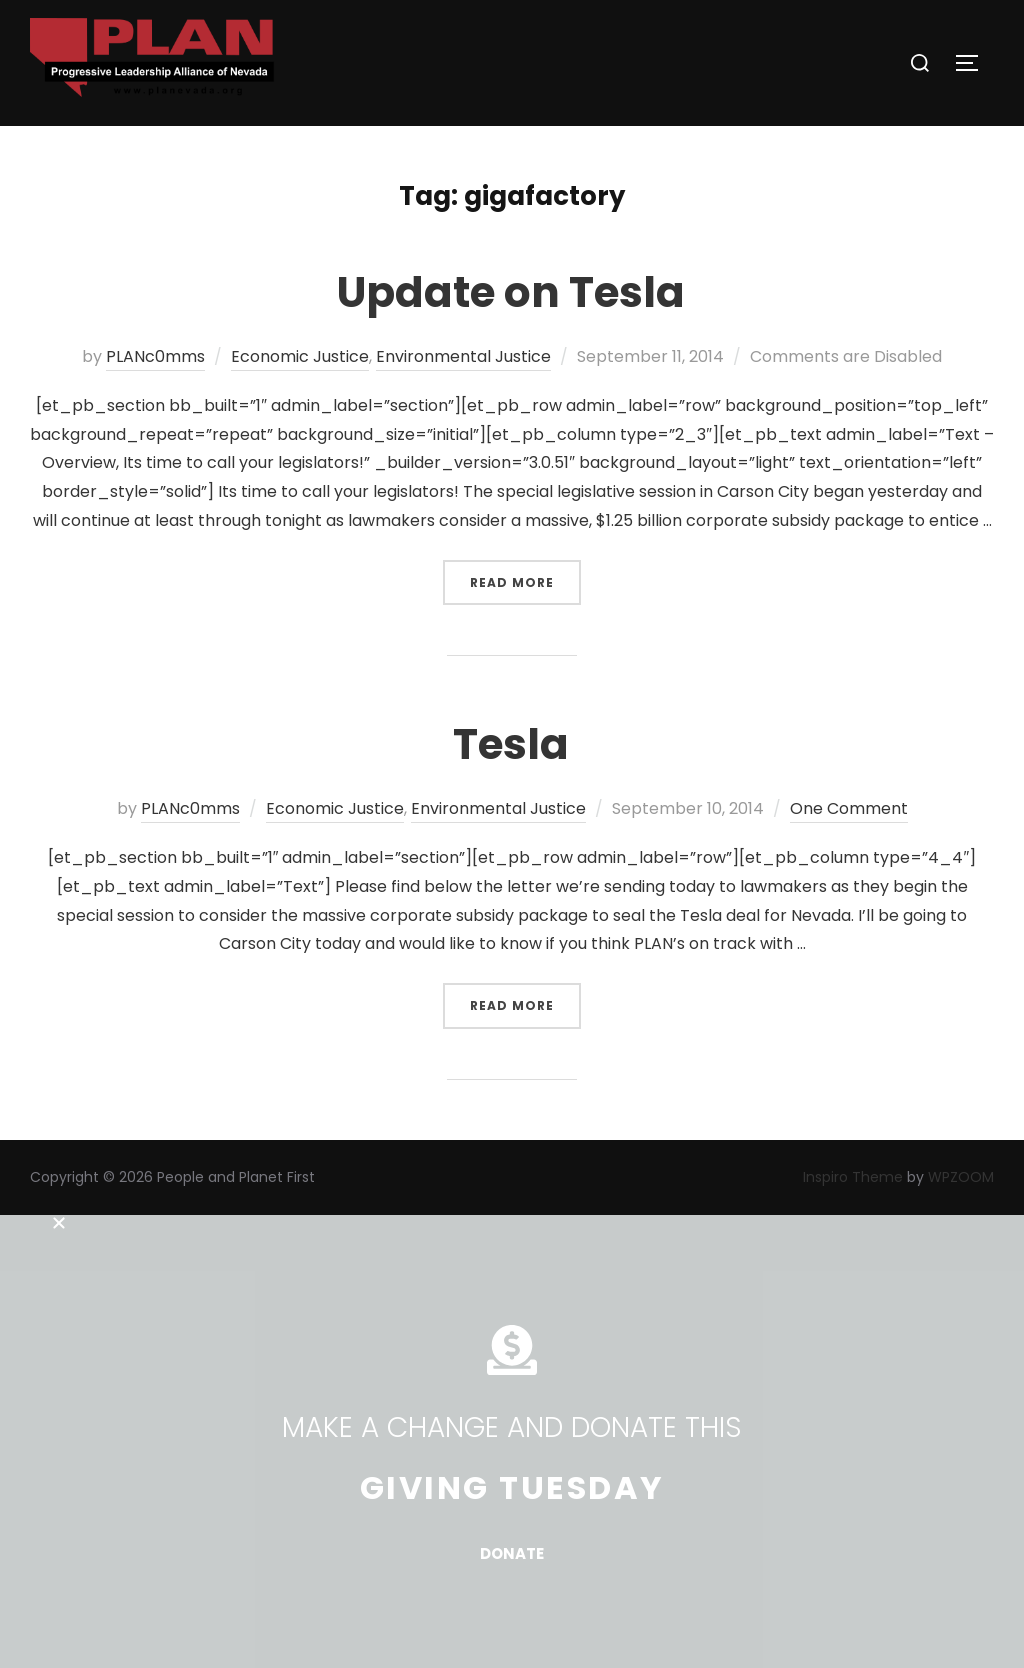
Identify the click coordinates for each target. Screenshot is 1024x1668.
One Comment (849, 808)
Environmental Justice (463, 356)
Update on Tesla (511, 292)
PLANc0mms (155, 356)
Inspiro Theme (853, 1177)
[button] (512, 1223)
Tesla (511, 744)
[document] (512, 1441)
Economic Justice (300, 356)
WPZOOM (961, 1177)
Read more (525, 575)
